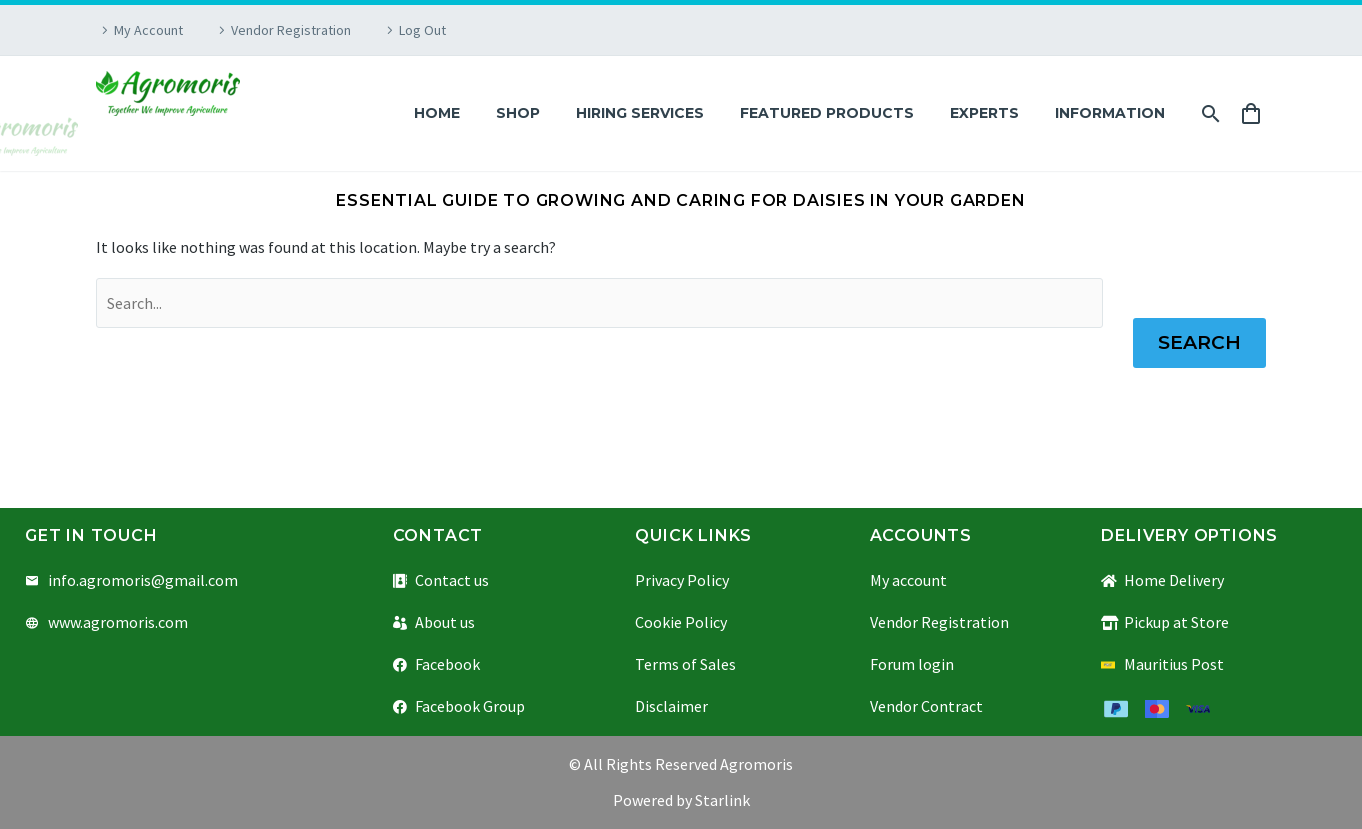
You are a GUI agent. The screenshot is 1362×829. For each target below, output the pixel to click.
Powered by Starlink (681, 800)
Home (437, 113)
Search (1199, 342)
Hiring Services (640, 113)
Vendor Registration (291, 30)
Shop (518, 113)
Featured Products (827, 113)
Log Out (422, 30)
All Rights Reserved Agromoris (687, 764)
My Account (148, 30)
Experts (984, 113)
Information (1110, 113)
